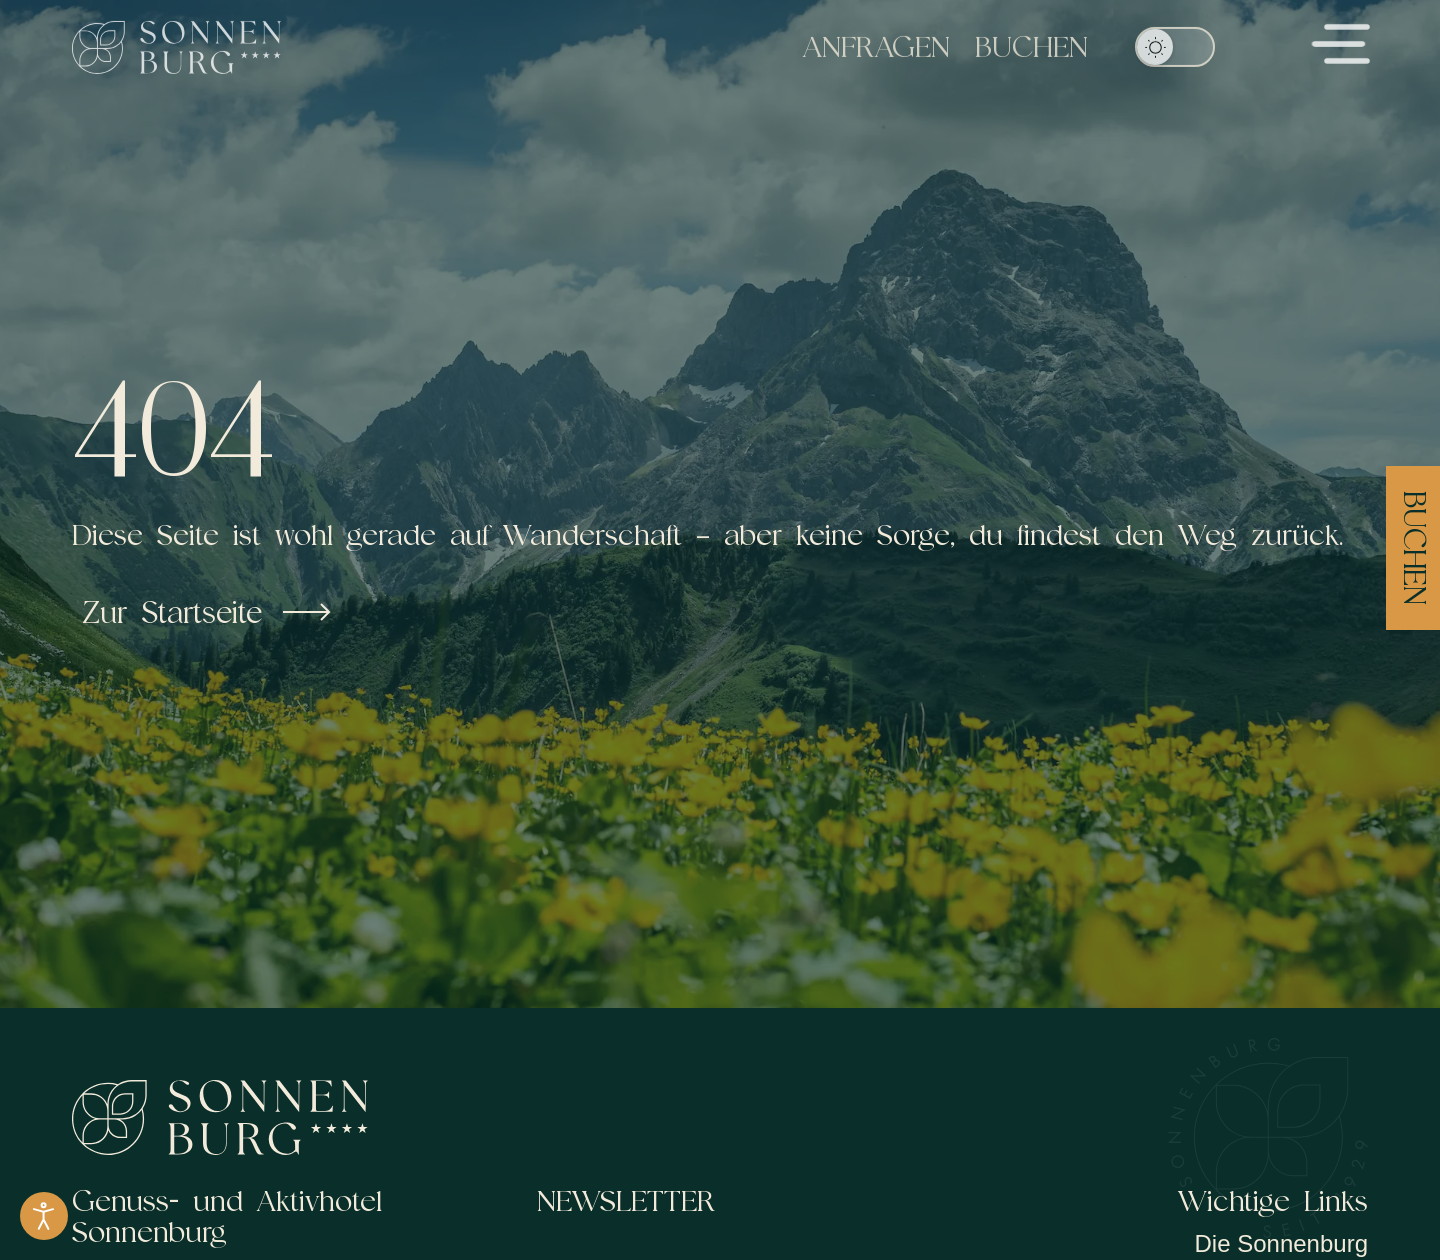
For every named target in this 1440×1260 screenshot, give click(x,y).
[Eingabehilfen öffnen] (44, 1216)
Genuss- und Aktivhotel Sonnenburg (227, 1216)
